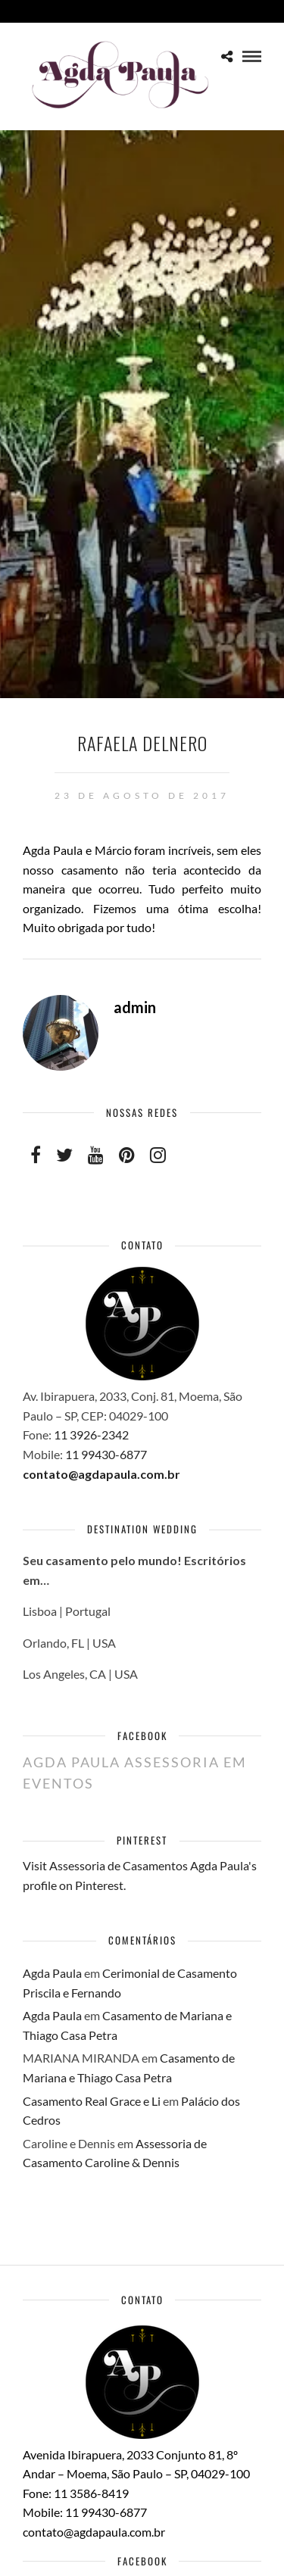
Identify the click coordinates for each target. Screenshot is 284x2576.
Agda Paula (52, 1973)
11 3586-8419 (91, 2493)
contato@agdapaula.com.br (101, 1474)
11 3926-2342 (92, 1434)
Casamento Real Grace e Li (92, 2101)
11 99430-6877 (106, 1454)
